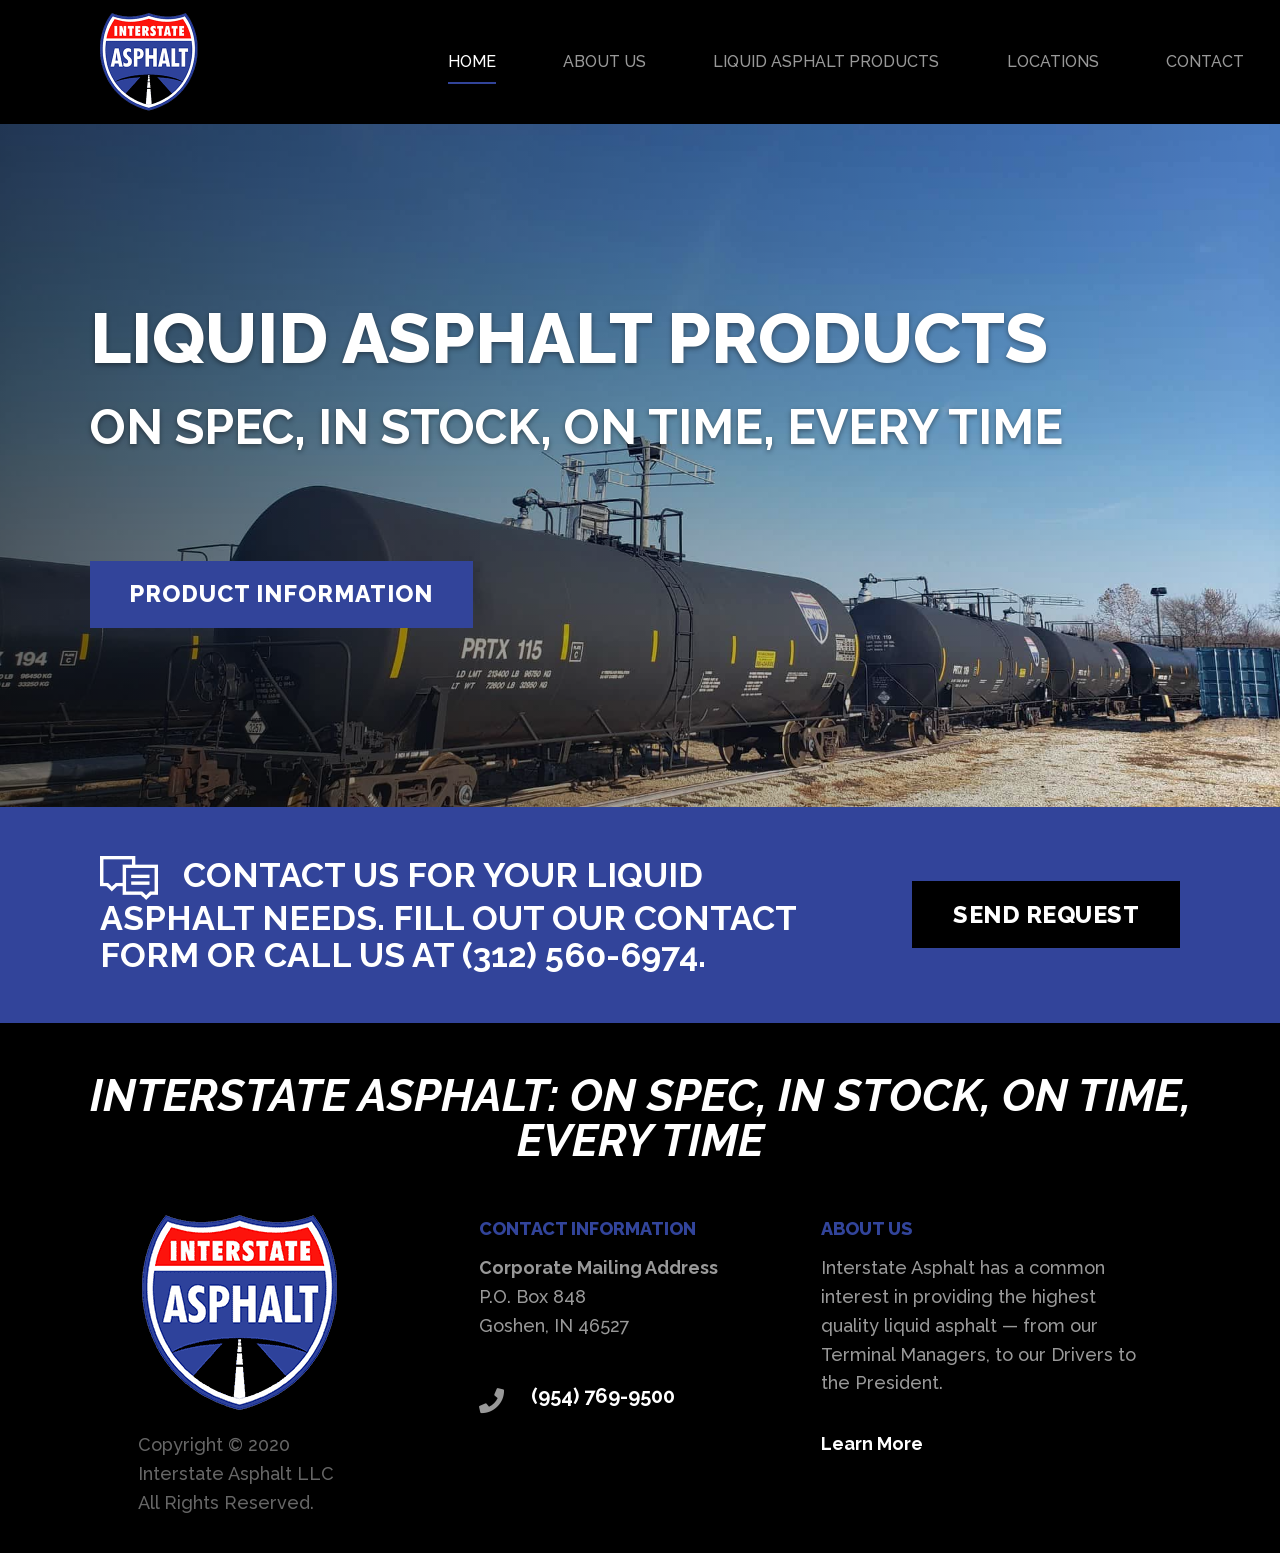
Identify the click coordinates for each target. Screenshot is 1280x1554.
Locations (1053, 61)
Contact (1205, 61)
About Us (604, 61)
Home (472, 61)
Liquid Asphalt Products (826, 61)
